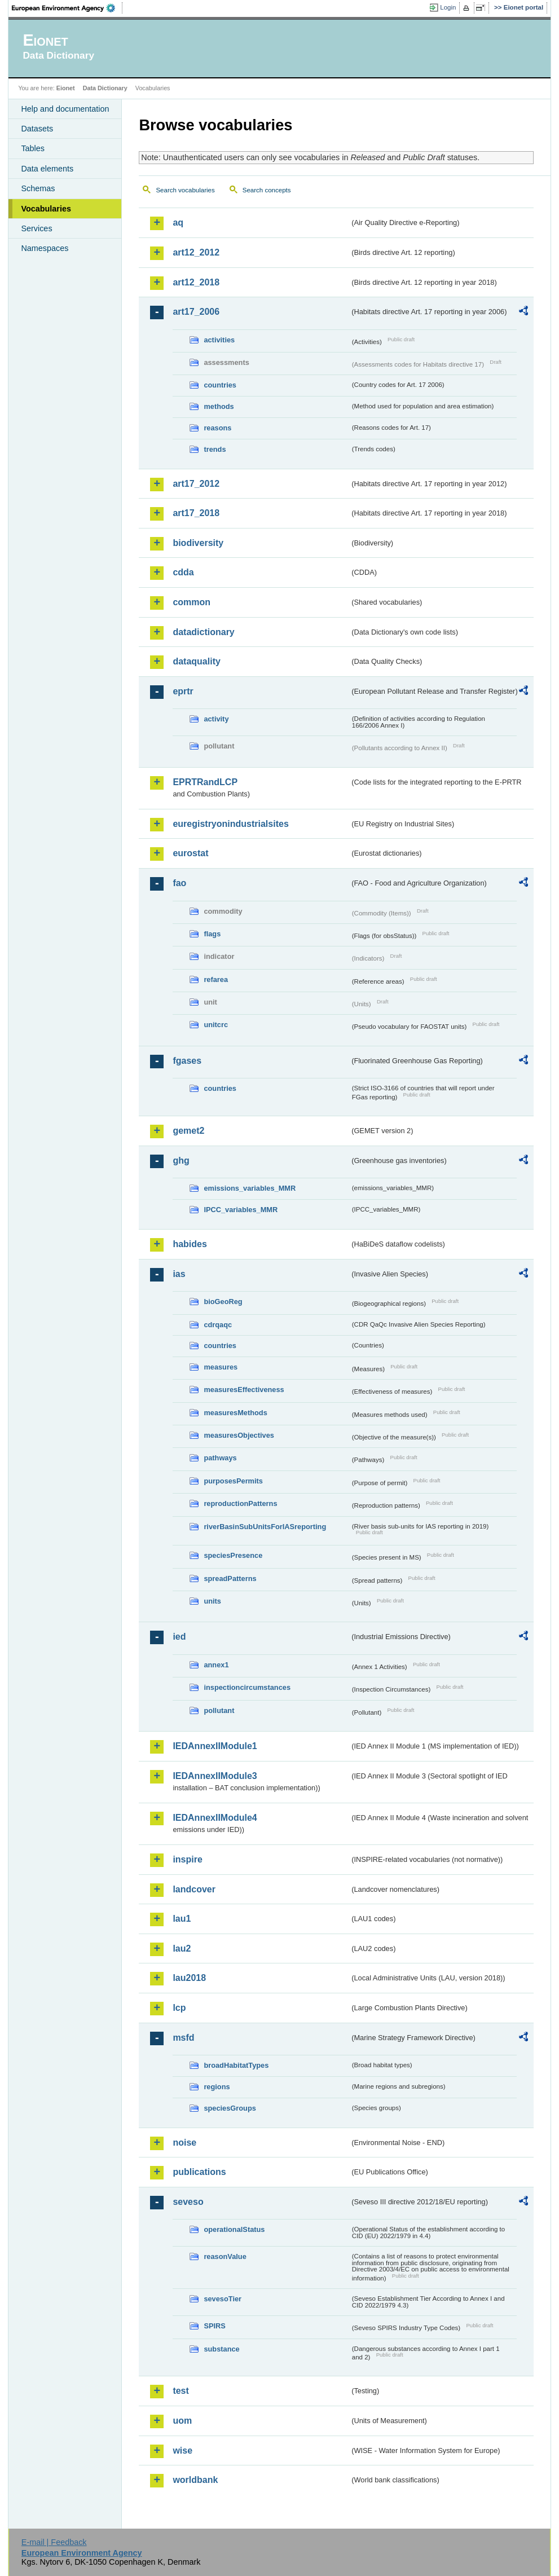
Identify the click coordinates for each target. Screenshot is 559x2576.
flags (212, 934)
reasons (217, 428)
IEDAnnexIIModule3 (215, 1776)
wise (182, 2450)
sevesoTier (222, 2299)
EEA (67, 8)
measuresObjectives (239, 1435)
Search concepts (267, 190)
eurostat (190, 853)
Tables (33, 148)
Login (448, 7)
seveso (188, 2202)
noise (184, 2142)
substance (221, 2349)
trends (215, 449)
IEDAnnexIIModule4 (215, 1817)
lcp (179, 2008)
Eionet (65, 88)
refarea (216, 979)
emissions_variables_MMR (250, 1188)
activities (219, 340)
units (212, 1601)
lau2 (182, 1948)
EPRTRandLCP (205, 782)
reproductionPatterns (240, 1503)
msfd (183, 2037)
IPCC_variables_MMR (241, 1209)
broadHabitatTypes (236, 2065)
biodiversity (198, 543)
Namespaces (44, 248)
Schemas (38, 188)
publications (199, 2172)
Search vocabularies (185, 190)
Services (36, 228)
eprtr (183, 691)
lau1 (182, 1918)
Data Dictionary (105, 88)
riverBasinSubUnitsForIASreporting (265, 1526)
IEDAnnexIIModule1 (215, 1746)
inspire (187, 1859)
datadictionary (203, 632)
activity (216, 719)
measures (220, 1367)
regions (217, 2086)
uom (182, 2420)
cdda (183, 572)
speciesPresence (233, 1555)
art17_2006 (196, 311)
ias (179, 1274)
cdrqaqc (218, 1324)
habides (189, 1244)
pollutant (219, 1710)
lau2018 (189, 1978)
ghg (181, 1160)
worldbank (195, 2480)
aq (178, 222)
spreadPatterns (230, 1578)
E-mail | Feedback (54, 2542)
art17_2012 (196, 483)
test (180, 2391)
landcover (194, 1889)
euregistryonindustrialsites (230, 824)
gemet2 (188, 1130)
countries (220, 385)
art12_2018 (196, 282)
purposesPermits (233, 1481)
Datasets (37, 128)
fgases (187, 1060)
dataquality (196, 661)
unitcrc (216, 1024)
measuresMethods (235, 1412)
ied (179, 1636)
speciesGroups (230, 2108)
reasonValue (225, 2256)
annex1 (216, 1665)
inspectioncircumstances (247, 1687)
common (191, 602)
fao (179, 883)
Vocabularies (46, 208)
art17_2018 (196, 513)
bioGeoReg (223, 1301)
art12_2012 (196, 252)
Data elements (47, 168)
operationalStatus (234, 2229)
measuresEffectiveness (244, 1389)
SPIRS (214, 2326)
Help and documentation (65, 108)
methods (219, 406)
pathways (220, 1458)
